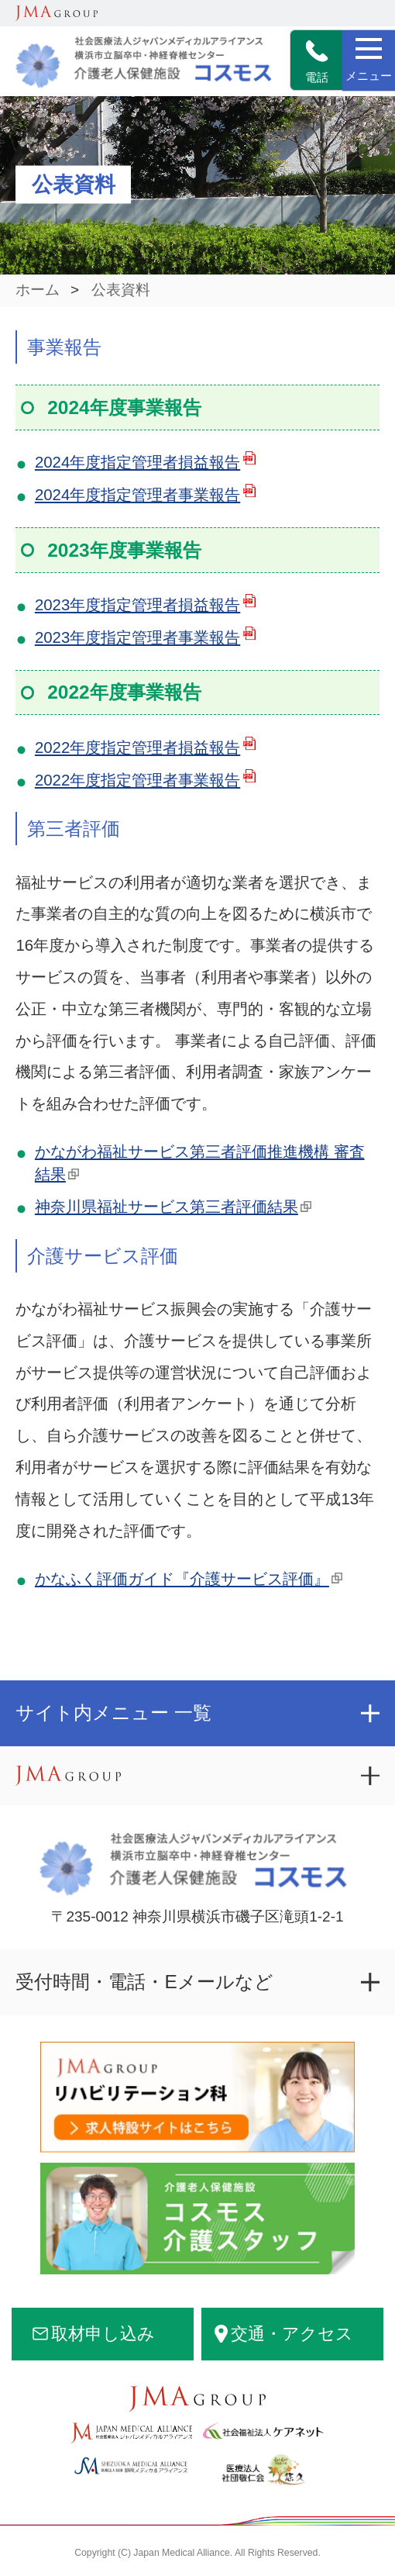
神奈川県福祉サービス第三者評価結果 (166, 1206)
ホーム (37, 289)
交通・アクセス (292, 2333)
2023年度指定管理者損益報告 (137, 604)
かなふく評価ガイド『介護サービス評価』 (182, 1578)
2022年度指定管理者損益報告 (137, 747)
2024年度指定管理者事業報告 (137, 494)
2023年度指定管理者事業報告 (137, 637)
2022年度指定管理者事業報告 (137, 780)
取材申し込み (103, 2333)
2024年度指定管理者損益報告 (137, 462)
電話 (316, 62)
